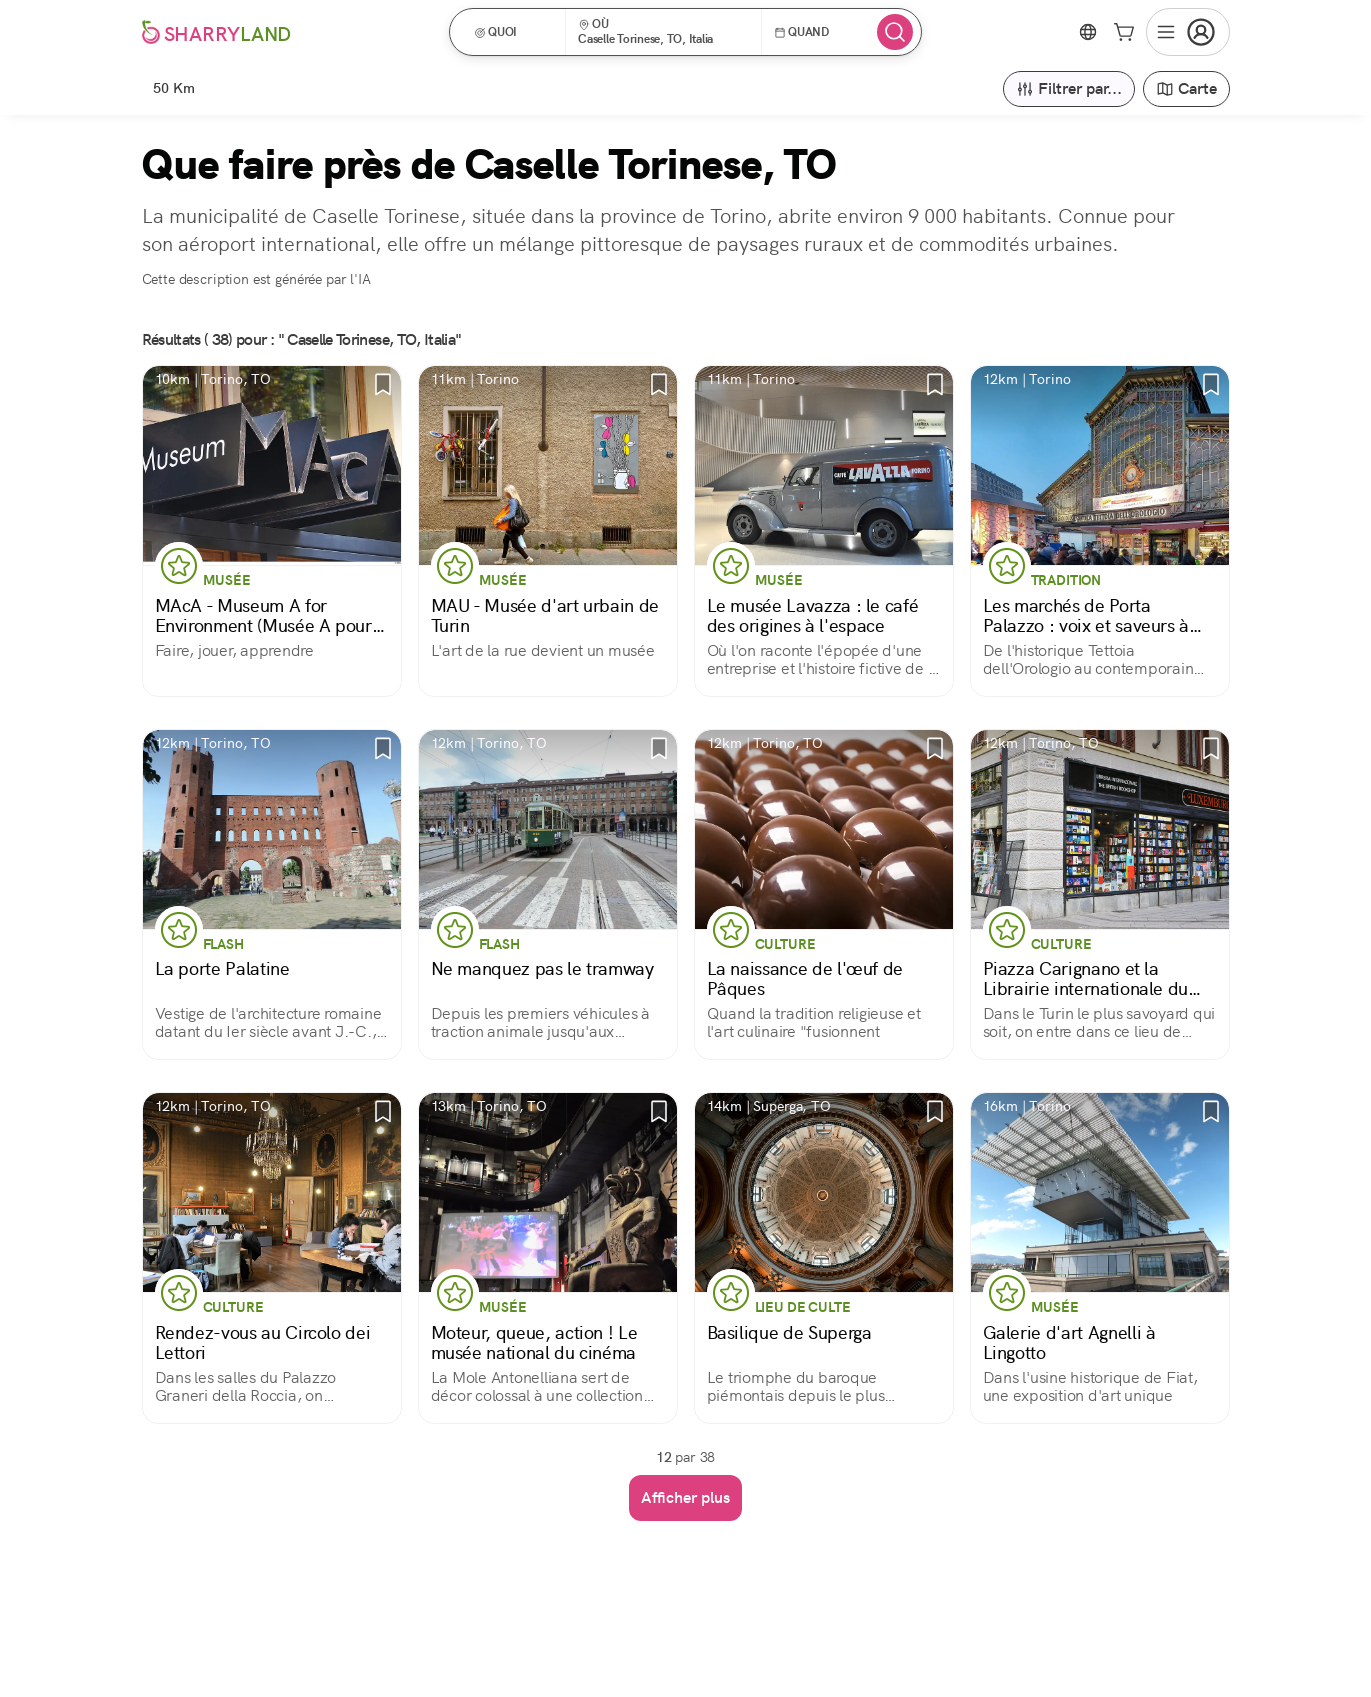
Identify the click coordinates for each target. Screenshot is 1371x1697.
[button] (514, 32)
